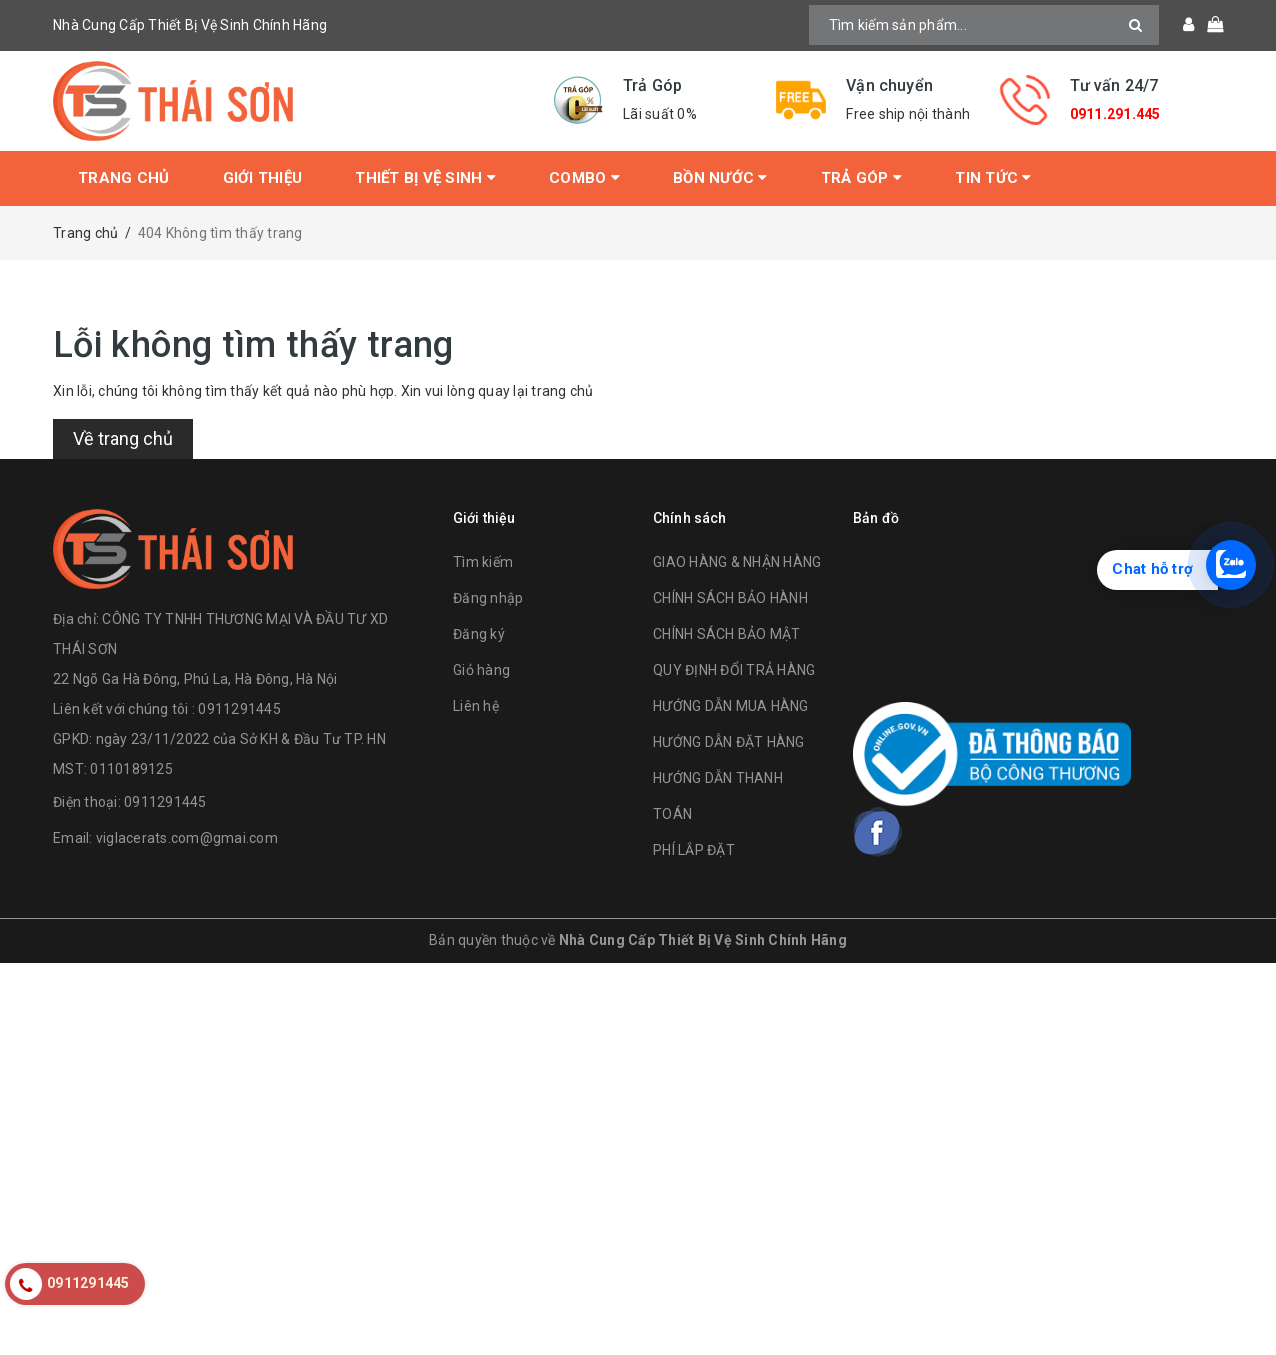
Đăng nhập (488, 598)
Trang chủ (123, 178)
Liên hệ (476, 706)
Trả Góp (861, 178)
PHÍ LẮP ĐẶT (694, 850)
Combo (584, 178)
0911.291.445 (1115, 114)
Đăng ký (479, 634)
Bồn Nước (720, 178)
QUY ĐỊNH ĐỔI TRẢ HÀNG (734, 670)
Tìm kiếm (483, 562)
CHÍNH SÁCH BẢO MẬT (727, 634)
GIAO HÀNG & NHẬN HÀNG (737, 562)
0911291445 (165, 802)
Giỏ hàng (481, 670)
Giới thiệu (263, 178)
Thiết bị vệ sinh (425, 178)
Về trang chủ (123, 438)
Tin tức (993, 178)
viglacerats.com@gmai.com (187, 838)
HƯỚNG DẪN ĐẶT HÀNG (729, 742)
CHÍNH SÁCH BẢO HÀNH (730, 598)
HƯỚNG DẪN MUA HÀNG (731, 706)
